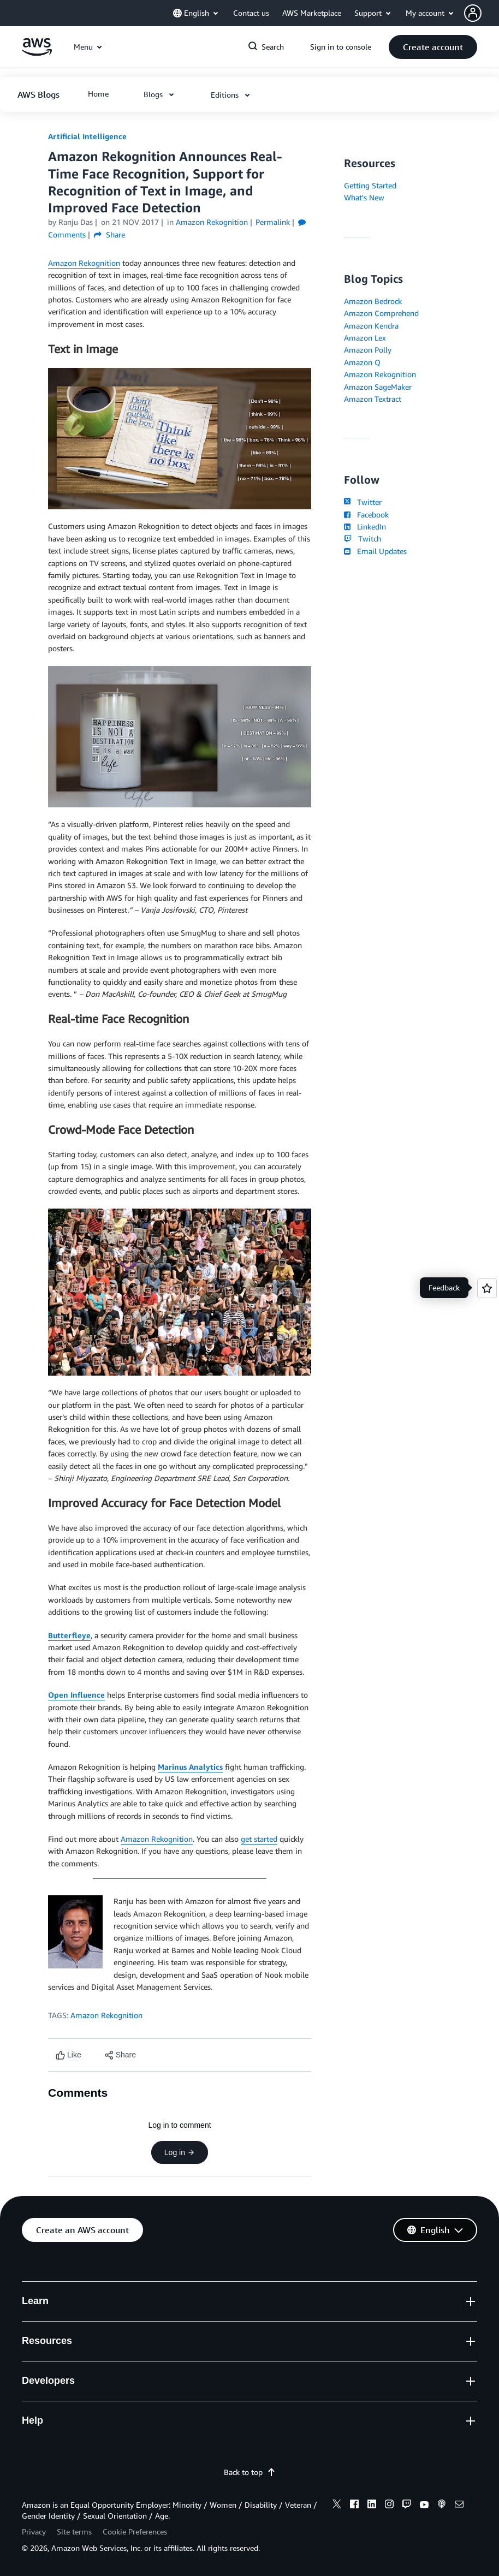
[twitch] (406, 2506)
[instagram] (389, 2506)
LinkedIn (365, 526)
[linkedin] (371, 2506)
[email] (459, 2506)
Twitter (363, 502)
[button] (481, 13)
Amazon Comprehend (381, 313)
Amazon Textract (372, 398)
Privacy (34, 2531)
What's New (364, 197)
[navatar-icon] (473, 13)
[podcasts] (441, 2506)
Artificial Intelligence (87, 136)
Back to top (250, 2472)
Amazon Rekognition (84, 262)
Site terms (74, 2531)
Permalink (273, 222)
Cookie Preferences (135, 2531)
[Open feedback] (487, 1288)
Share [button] (109, 234)
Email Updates (375, 551)
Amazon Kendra (371, 325)
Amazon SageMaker (378, 386)
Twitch (362, 538)
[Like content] (68, 2055)
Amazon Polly (367, 349)
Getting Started (370, 185)
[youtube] (424, 2506)
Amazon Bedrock (373, 301)
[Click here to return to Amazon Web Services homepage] (37, 52)
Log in (179, 2152)
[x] (336, 2506)
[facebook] (354, 2506)
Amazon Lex (365, 337)
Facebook (366, 514)
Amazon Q (362, 362)
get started (259, 1838)
